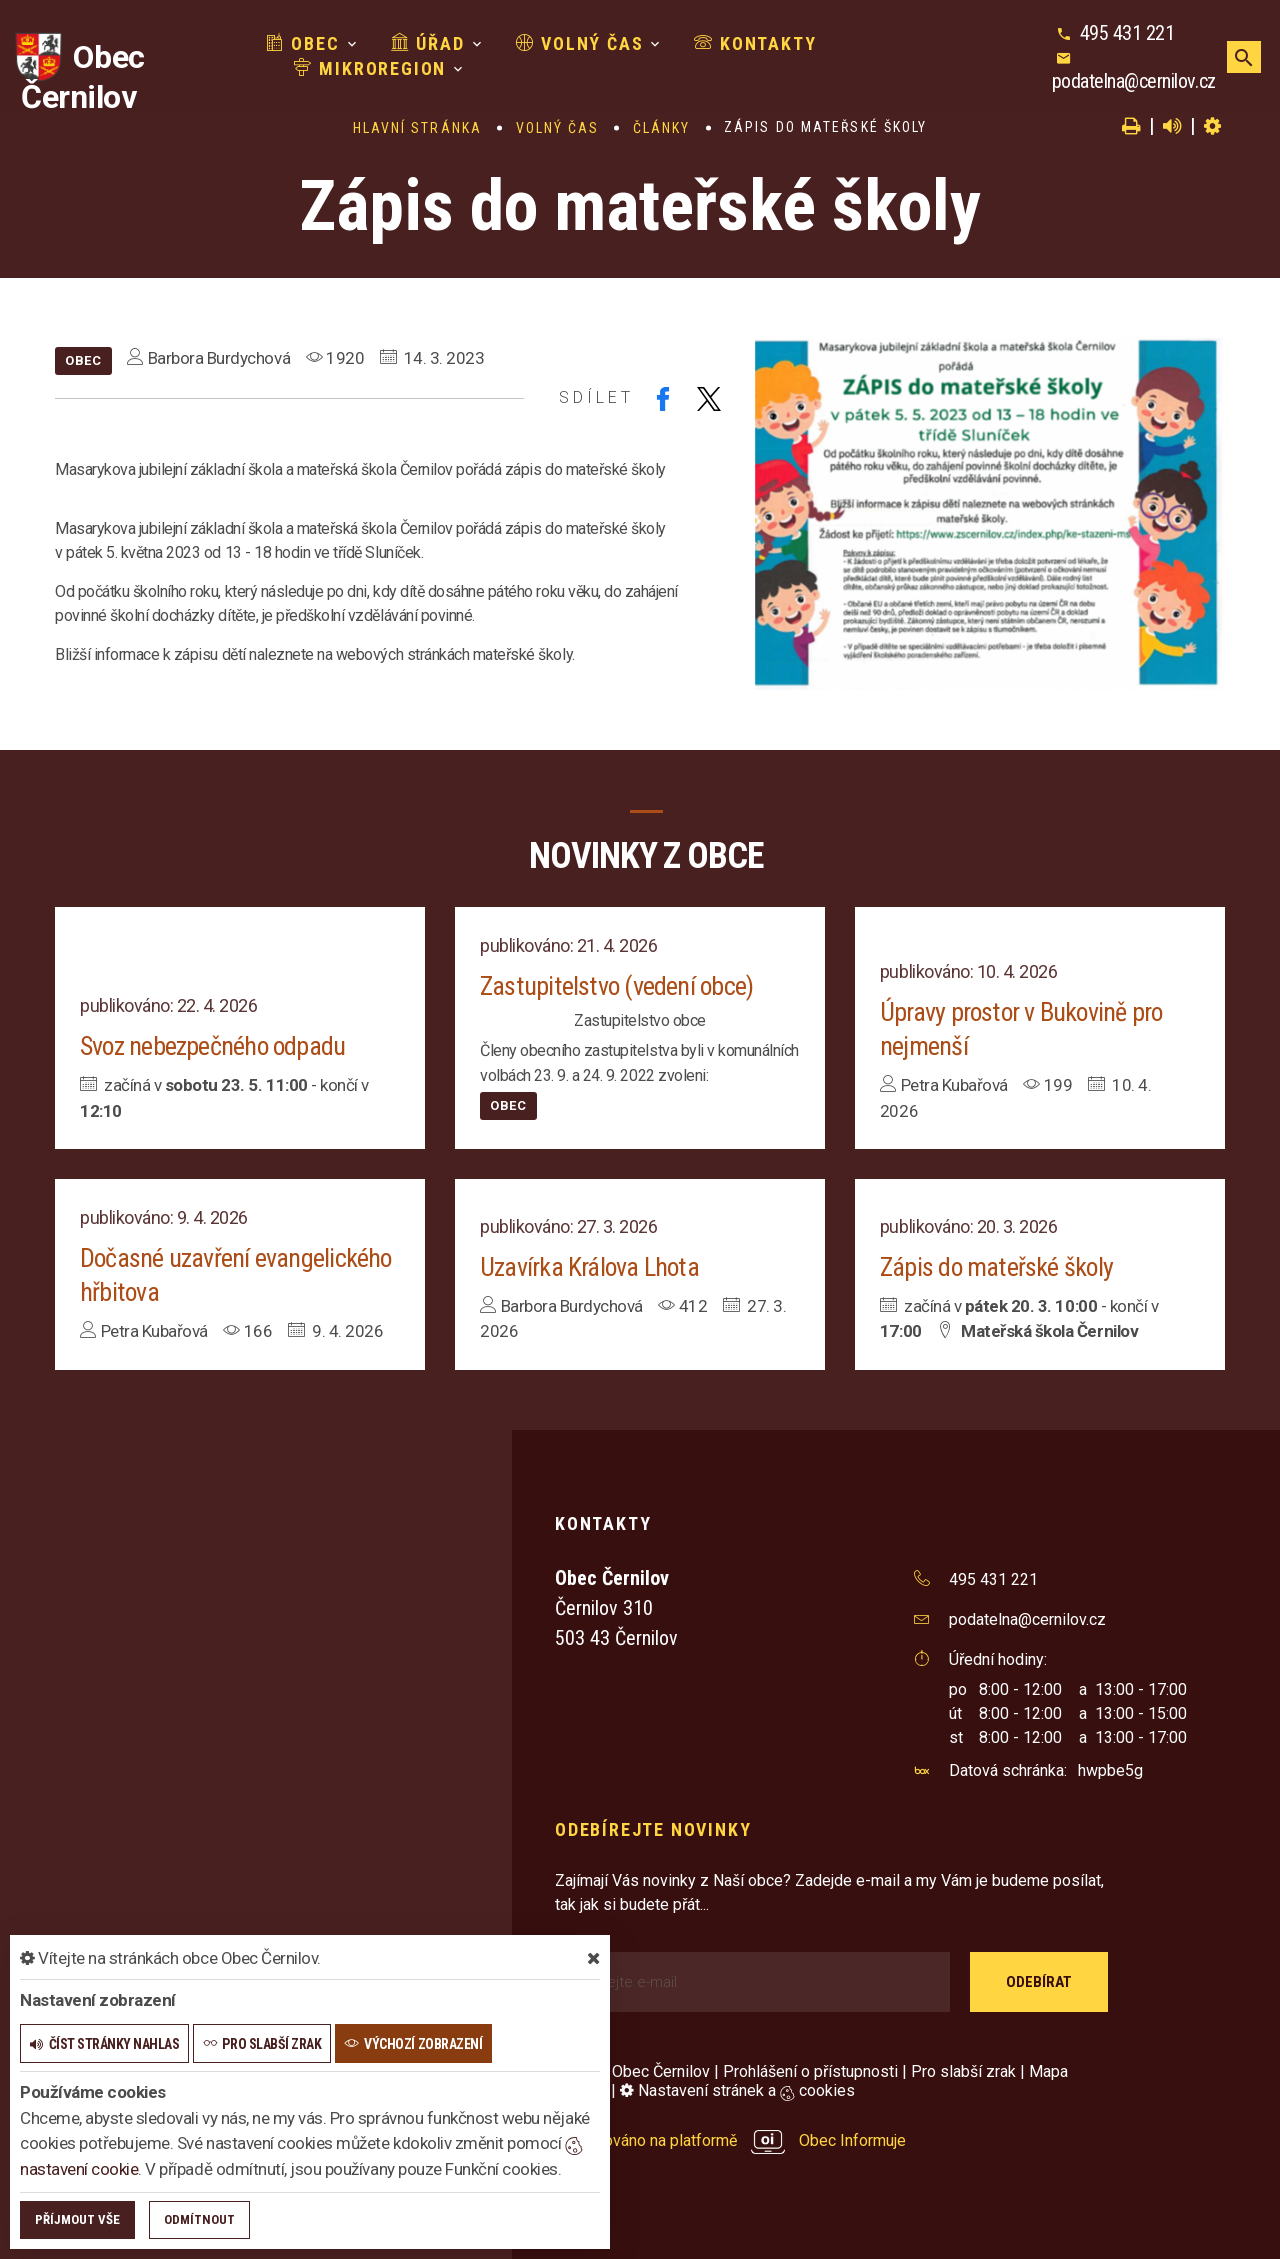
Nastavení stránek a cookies (737, 2090)
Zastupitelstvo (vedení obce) (616, 986)
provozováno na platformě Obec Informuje (730, 2140)
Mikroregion (370, 68)
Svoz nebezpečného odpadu (214, 1046)
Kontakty (755, 43)
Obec (303, 43)
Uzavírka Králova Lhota (590, 1267)
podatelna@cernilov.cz (1134, 81)
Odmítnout (199, 2219)
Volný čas (580, 43)
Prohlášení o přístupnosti (810, 2071)
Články (662, 128)
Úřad (428, 43)
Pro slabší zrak (963, 2071)
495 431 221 (1127, 33)
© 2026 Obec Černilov (632, 2071)
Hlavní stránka (417, 128)
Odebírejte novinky (653, 1829)
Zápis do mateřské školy (997, 1267)
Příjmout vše (77, 2219)
